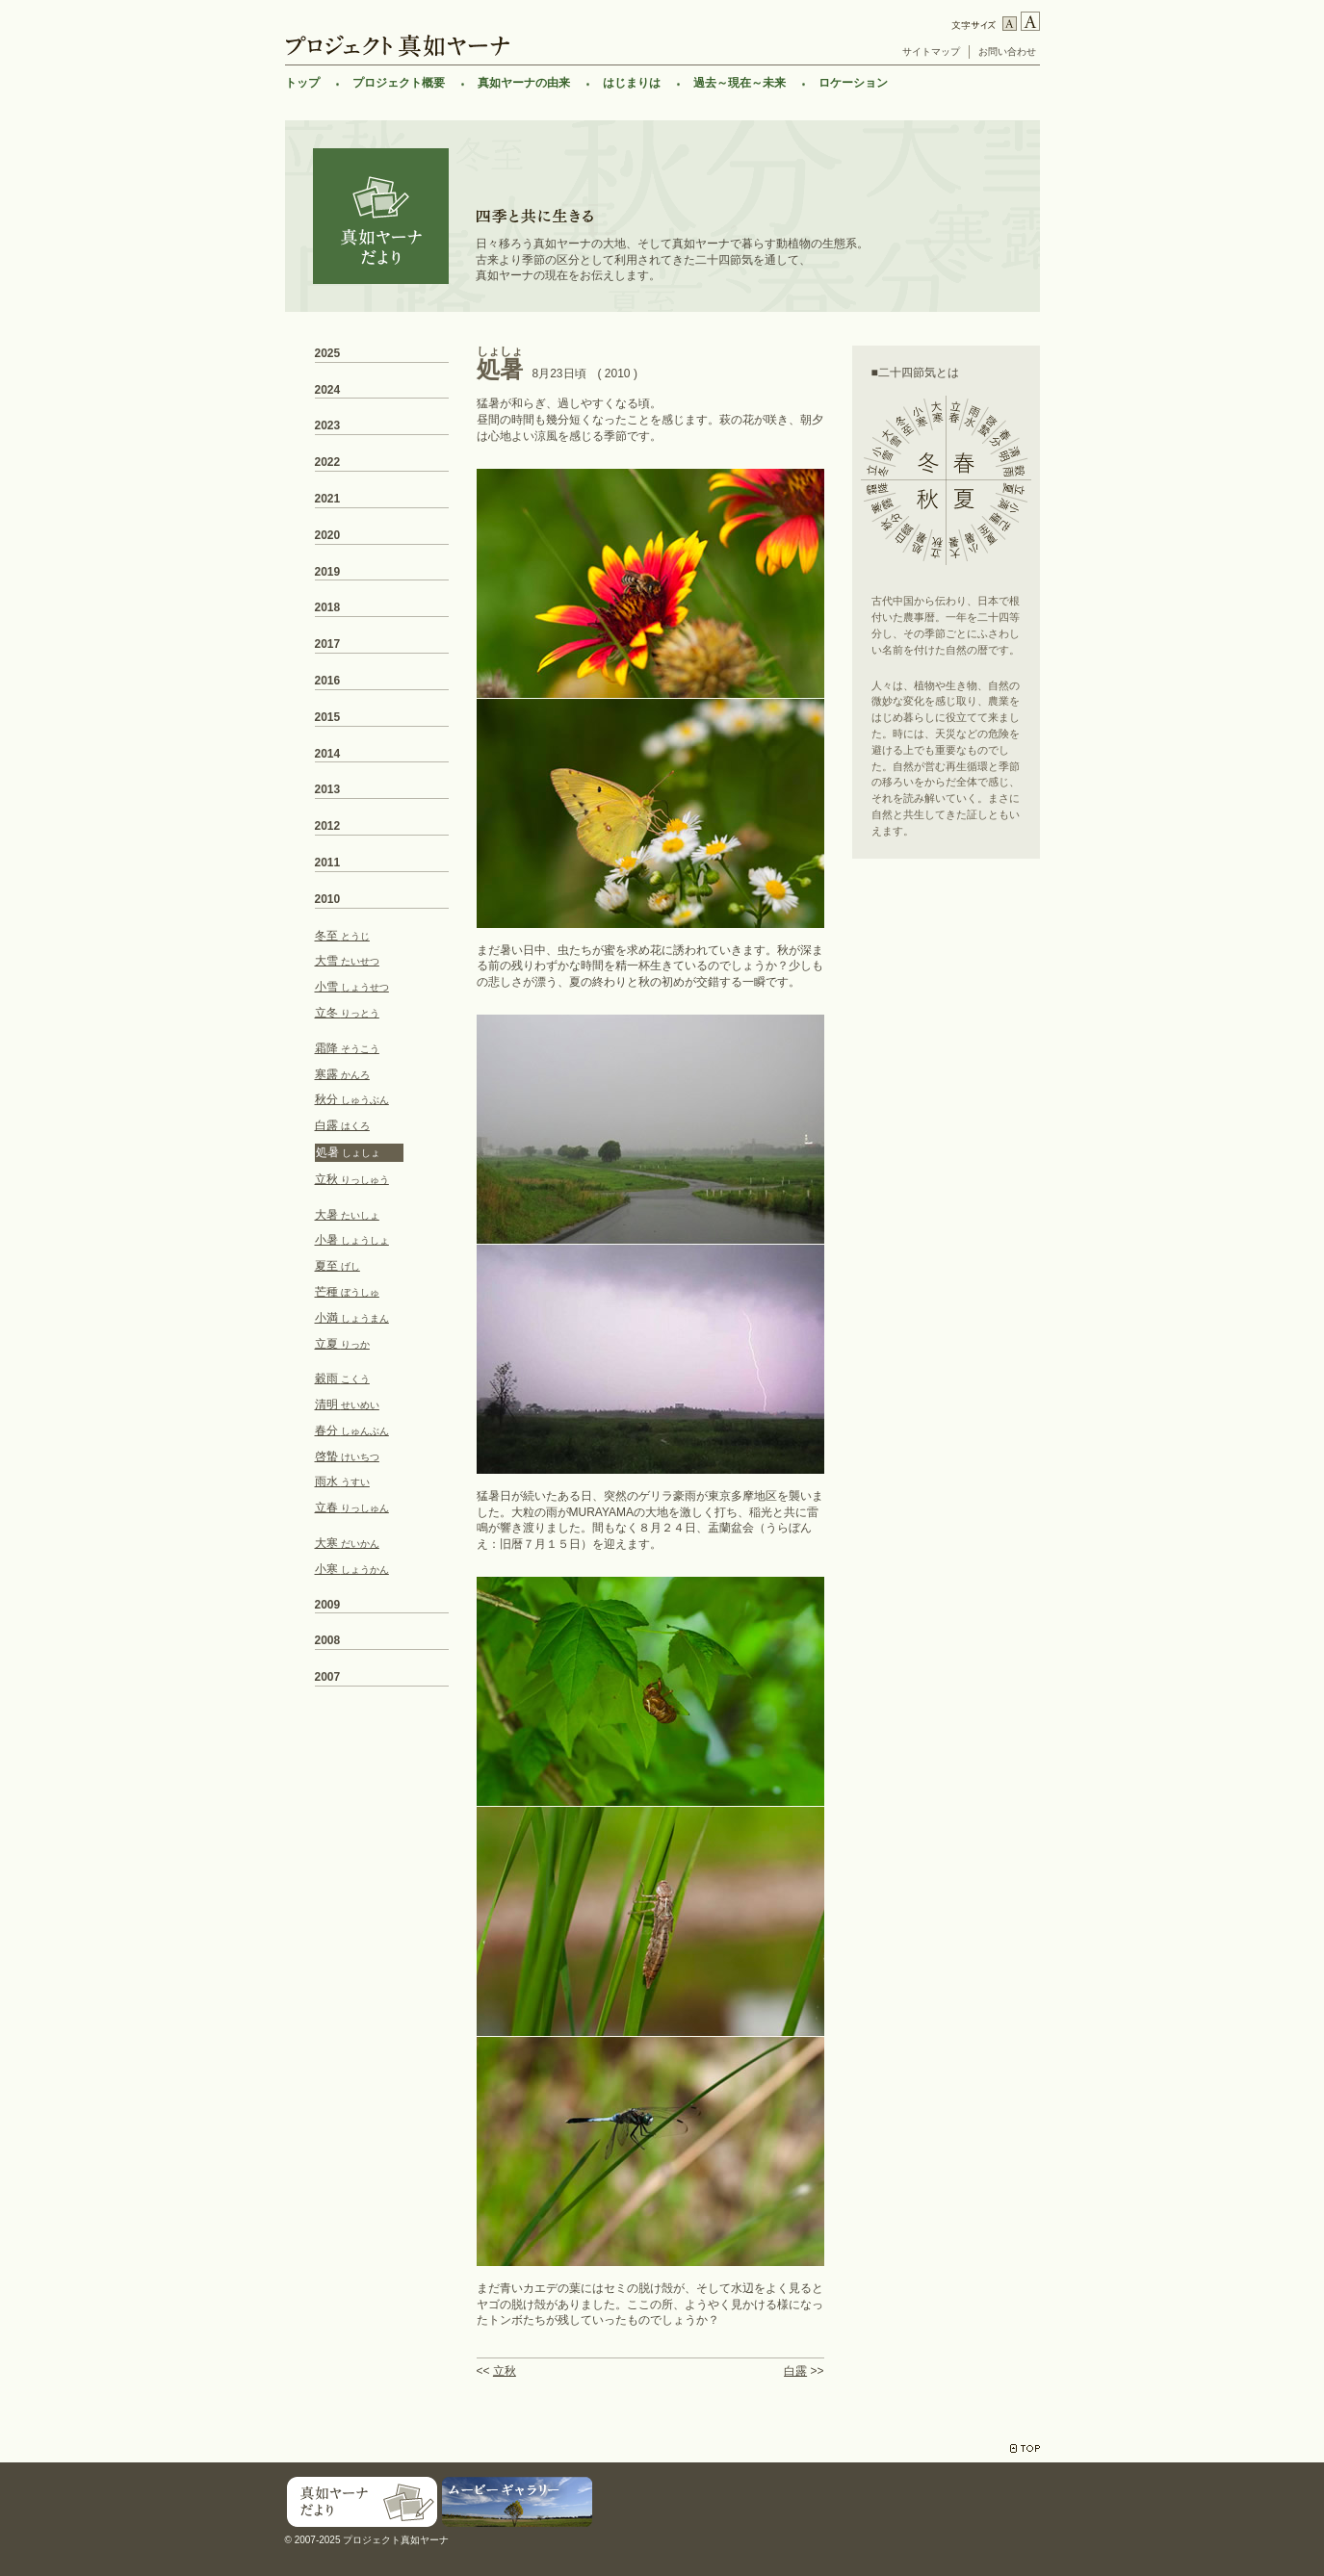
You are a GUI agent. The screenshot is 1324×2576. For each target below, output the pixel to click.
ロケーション (853, 83)
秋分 (352, 1099)
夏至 (337, 1266)
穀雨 (342, 1378)
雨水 (342, 1481)
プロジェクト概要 (398, 83)
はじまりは (632, 83)
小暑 (352, 1240)
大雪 (347, 960)
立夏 (342, 1344)
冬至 (342, 935)
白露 (795, 2371)
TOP (1025, 2448)
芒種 (347, 1292)
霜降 (347, 1048)
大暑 (347, 1215)
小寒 (352, 1569)
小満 (352, 1318)
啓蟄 (347, 1456)
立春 (352, 1507)
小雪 (352, 986)
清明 (347, 1404)
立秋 (504, 2371)
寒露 (342, 1074)
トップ (302, 83)
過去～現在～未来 (739, 83)
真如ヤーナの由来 (524, 83)
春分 (352, 1430)
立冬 (347, 1012)
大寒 (347, 1543)
